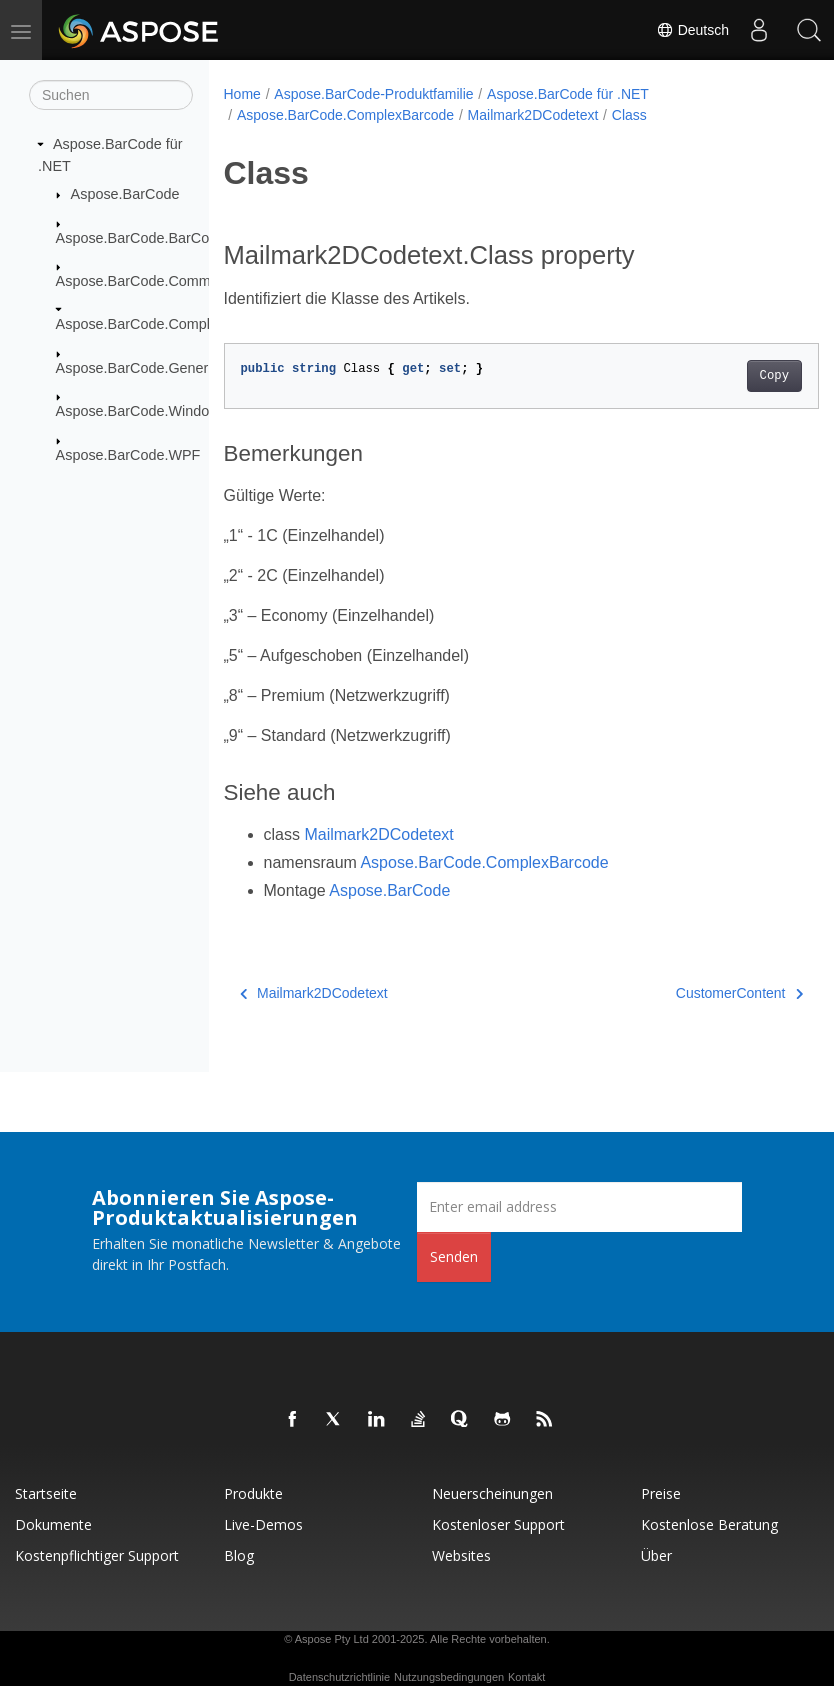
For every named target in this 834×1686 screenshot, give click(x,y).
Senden (454, 1256)
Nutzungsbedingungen (449, 1677)
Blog (239, 1555)
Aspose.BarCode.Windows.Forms (164, 411)
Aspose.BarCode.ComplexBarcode (167, 324)
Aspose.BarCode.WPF (128, 454)
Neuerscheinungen (492, 1493)
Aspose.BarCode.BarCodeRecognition (179, 237)
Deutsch (692, 30)
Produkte (253, 1493)
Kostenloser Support (498, 1524)
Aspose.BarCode (125, 194)
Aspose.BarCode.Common (141, 281)
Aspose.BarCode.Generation (148, 368)
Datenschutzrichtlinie (340, 1677)
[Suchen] (111, 95)
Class (629, 115)
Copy (731, 376)
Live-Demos (263, 1524)
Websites (461, 1555)
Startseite (46, 1493)
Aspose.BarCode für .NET (568, 94)
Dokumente (53, 1524)
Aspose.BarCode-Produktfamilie (373, 94)
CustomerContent (697, 993)
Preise (661, 1493)
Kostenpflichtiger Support (97, 1555)
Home (242, 94)
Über (656, 1555)
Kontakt (526, 1677)
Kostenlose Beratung (709, 1524)
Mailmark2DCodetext (533, 115)
